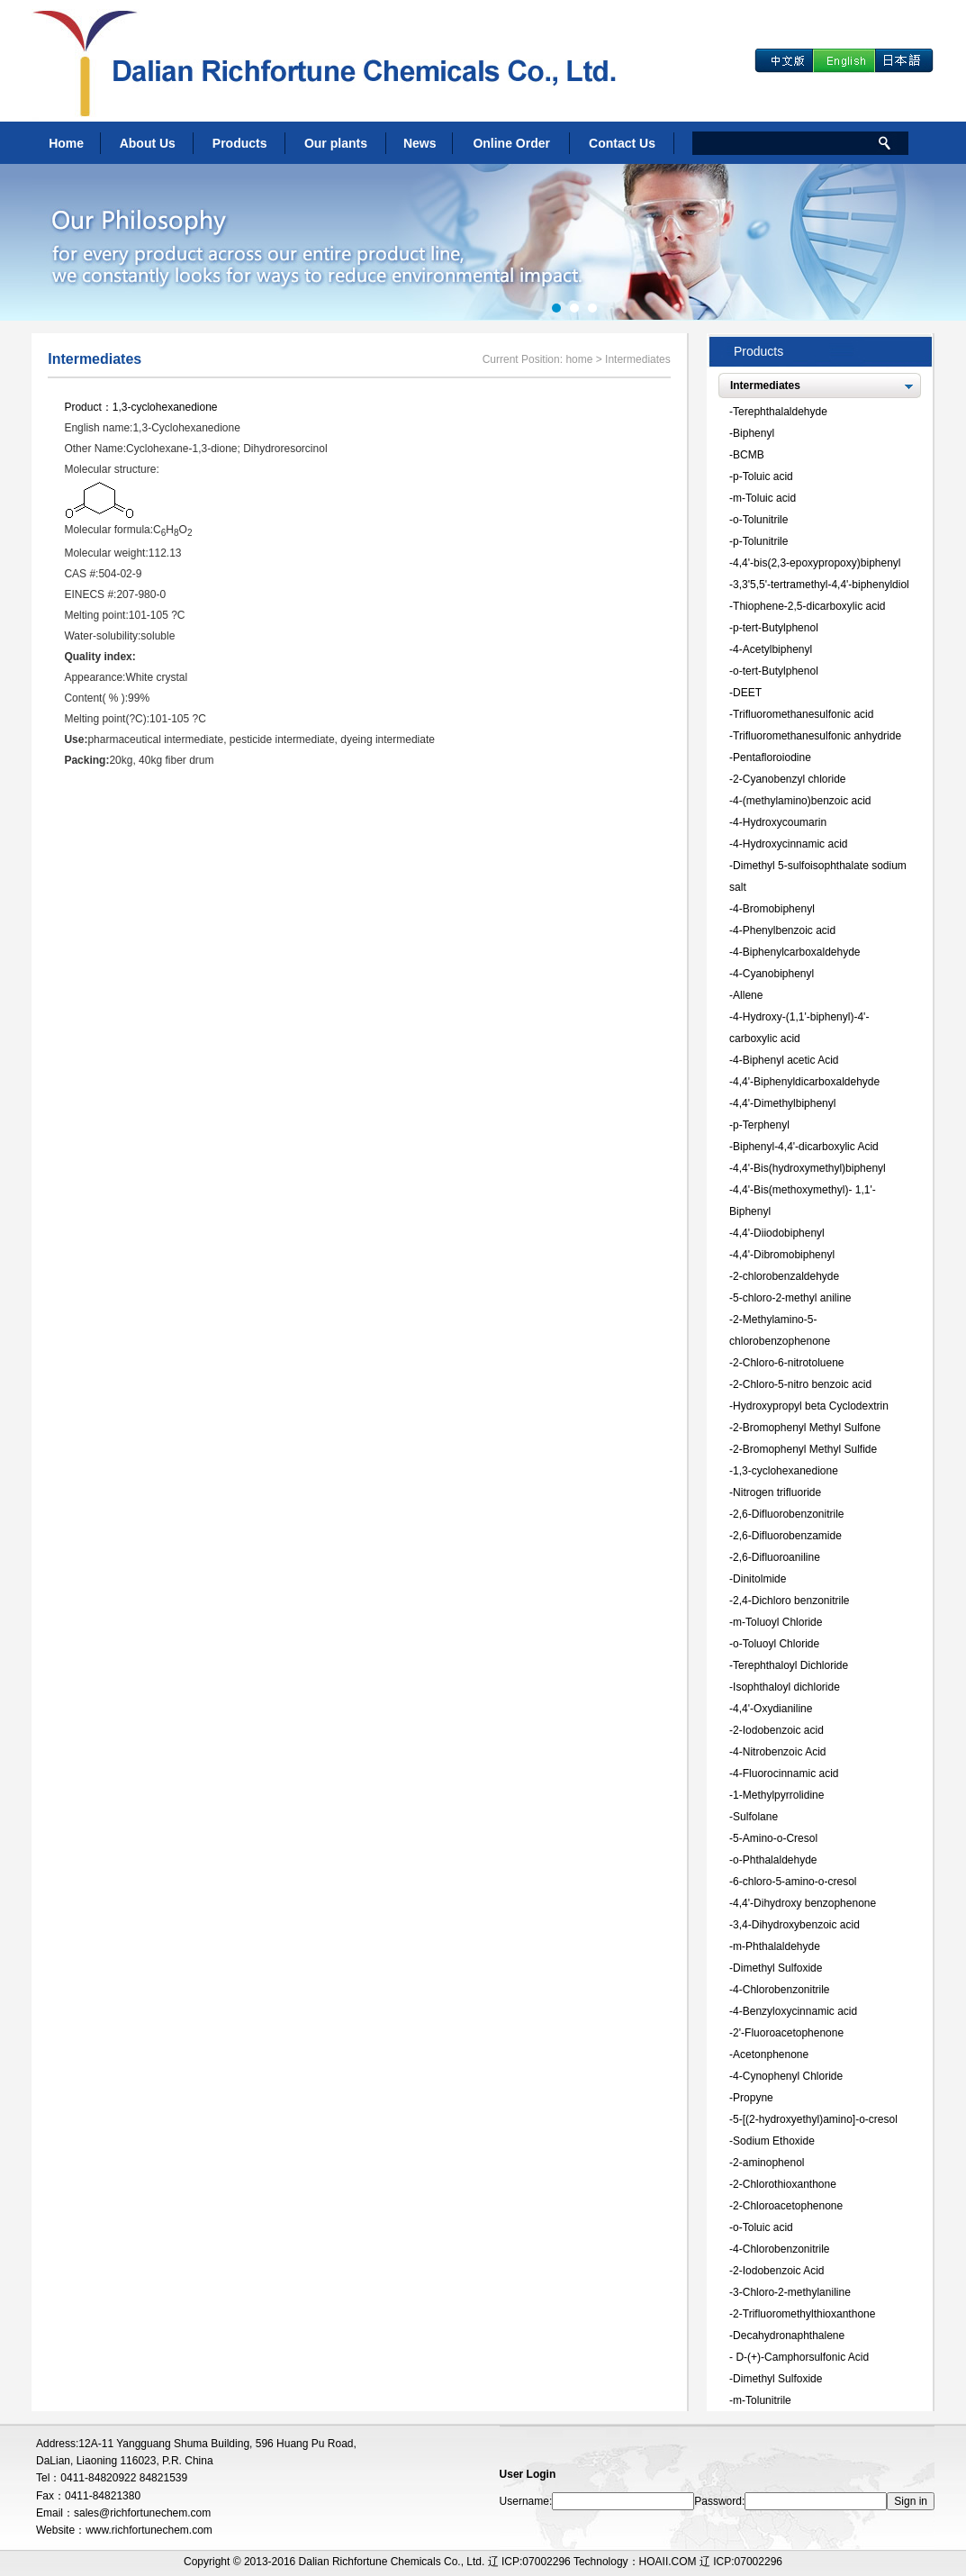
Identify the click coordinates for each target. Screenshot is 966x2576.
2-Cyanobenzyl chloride (789, 779)
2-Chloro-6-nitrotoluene (788, 1362)
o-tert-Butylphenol (775, 671)
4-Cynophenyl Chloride (788, 2076)
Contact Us (622, 143)
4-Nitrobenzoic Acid (779, 1752)
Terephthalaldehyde (780, 411)
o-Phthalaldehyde (775, 1860)
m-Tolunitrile (762, 2400)
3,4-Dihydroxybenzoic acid (796, 1924)
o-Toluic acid (763, 2227)
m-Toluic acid (764, 498)
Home (66, 143)
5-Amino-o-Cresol (775, 1838)
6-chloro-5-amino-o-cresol (794, 1881)
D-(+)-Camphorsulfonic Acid (801, 2357)
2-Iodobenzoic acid (778, 1730)
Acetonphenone (770, 2054)
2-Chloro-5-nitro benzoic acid (802, 1384)
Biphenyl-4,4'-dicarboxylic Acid (806, 1146)
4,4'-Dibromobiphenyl (784, 1254)
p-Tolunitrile (760, 541)
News (420, 143)
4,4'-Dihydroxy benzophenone (804, 1903)
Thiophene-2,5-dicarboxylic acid (809, 606)
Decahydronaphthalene (788, 2335)
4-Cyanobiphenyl (773, 973)
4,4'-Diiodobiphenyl (779, 1233)
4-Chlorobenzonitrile (781, 1989)
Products (239, 143)
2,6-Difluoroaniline (776, 1557)
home (578, 359)
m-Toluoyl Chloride (777, 1622)
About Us (148, 143)
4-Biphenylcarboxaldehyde (796, 952)
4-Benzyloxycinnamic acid (795, 2011)
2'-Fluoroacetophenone (788, 2033)
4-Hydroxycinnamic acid (790, 844)
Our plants (335, 143)
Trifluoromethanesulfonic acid (803, 714)
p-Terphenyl (761, 1125)
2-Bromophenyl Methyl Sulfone (806, 1427)
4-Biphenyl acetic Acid (785, 1060)
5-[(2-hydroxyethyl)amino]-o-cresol (815, 2119)
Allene (748, 995)
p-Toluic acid (763, 476)
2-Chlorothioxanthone (784, 2184)
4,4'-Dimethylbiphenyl (784, 1103)
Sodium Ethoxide (774, 2141)
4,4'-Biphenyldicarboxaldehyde (806, 1081)
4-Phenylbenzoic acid (784, 930)
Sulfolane (755, 1816)
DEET (747, 692)
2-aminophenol (768, 2162)
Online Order (511, 143)
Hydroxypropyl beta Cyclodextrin (811, 1406)
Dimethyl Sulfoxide (777, 1968)
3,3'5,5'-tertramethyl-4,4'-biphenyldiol (821, 584)
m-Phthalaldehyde (776, 1946)
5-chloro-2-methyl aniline (792, 1298)
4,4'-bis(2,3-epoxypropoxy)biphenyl (816, 563)
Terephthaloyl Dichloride (790, 1665)
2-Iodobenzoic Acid (778, 2270)
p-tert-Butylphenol (775, 627)
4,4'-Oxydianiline (772, 1708)
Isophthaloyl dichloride (786, 1687)
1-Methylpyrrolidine (778, 1795)
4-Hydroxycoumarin (779, 822)
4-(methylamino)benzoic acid (802, 800)
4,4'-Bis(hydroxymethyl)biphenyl (809, 1168)
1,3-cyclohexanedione (165, 407)
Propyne (753, 2097)
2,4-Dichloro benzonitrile (791, 1600)
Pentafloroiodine (772, 757)
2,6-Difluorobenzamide (787, 1535)
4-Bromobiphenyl (774, 909)
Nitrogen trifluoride (777, 1492)
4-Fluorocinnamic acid (785, 1773)
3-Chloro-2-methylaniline (792, 2292)
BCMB (748, 455)
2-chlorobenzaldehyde (786, 1276)
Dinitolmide (759, 1579)
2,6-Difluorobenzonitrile (788, 1514)
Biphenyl (753, 433)
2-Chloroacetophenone (788, 2206)
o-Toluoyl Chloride (776, 1643)
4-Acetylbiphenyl (772, 649)
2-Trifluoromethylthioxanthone (804, 2314)
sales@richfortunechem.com (142, 2513)
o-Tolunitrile (760, 519)
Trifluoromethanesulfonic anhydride (817, 736)
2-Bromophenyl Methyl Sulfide (805, 1449)
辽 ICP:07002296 (741, 2561)
